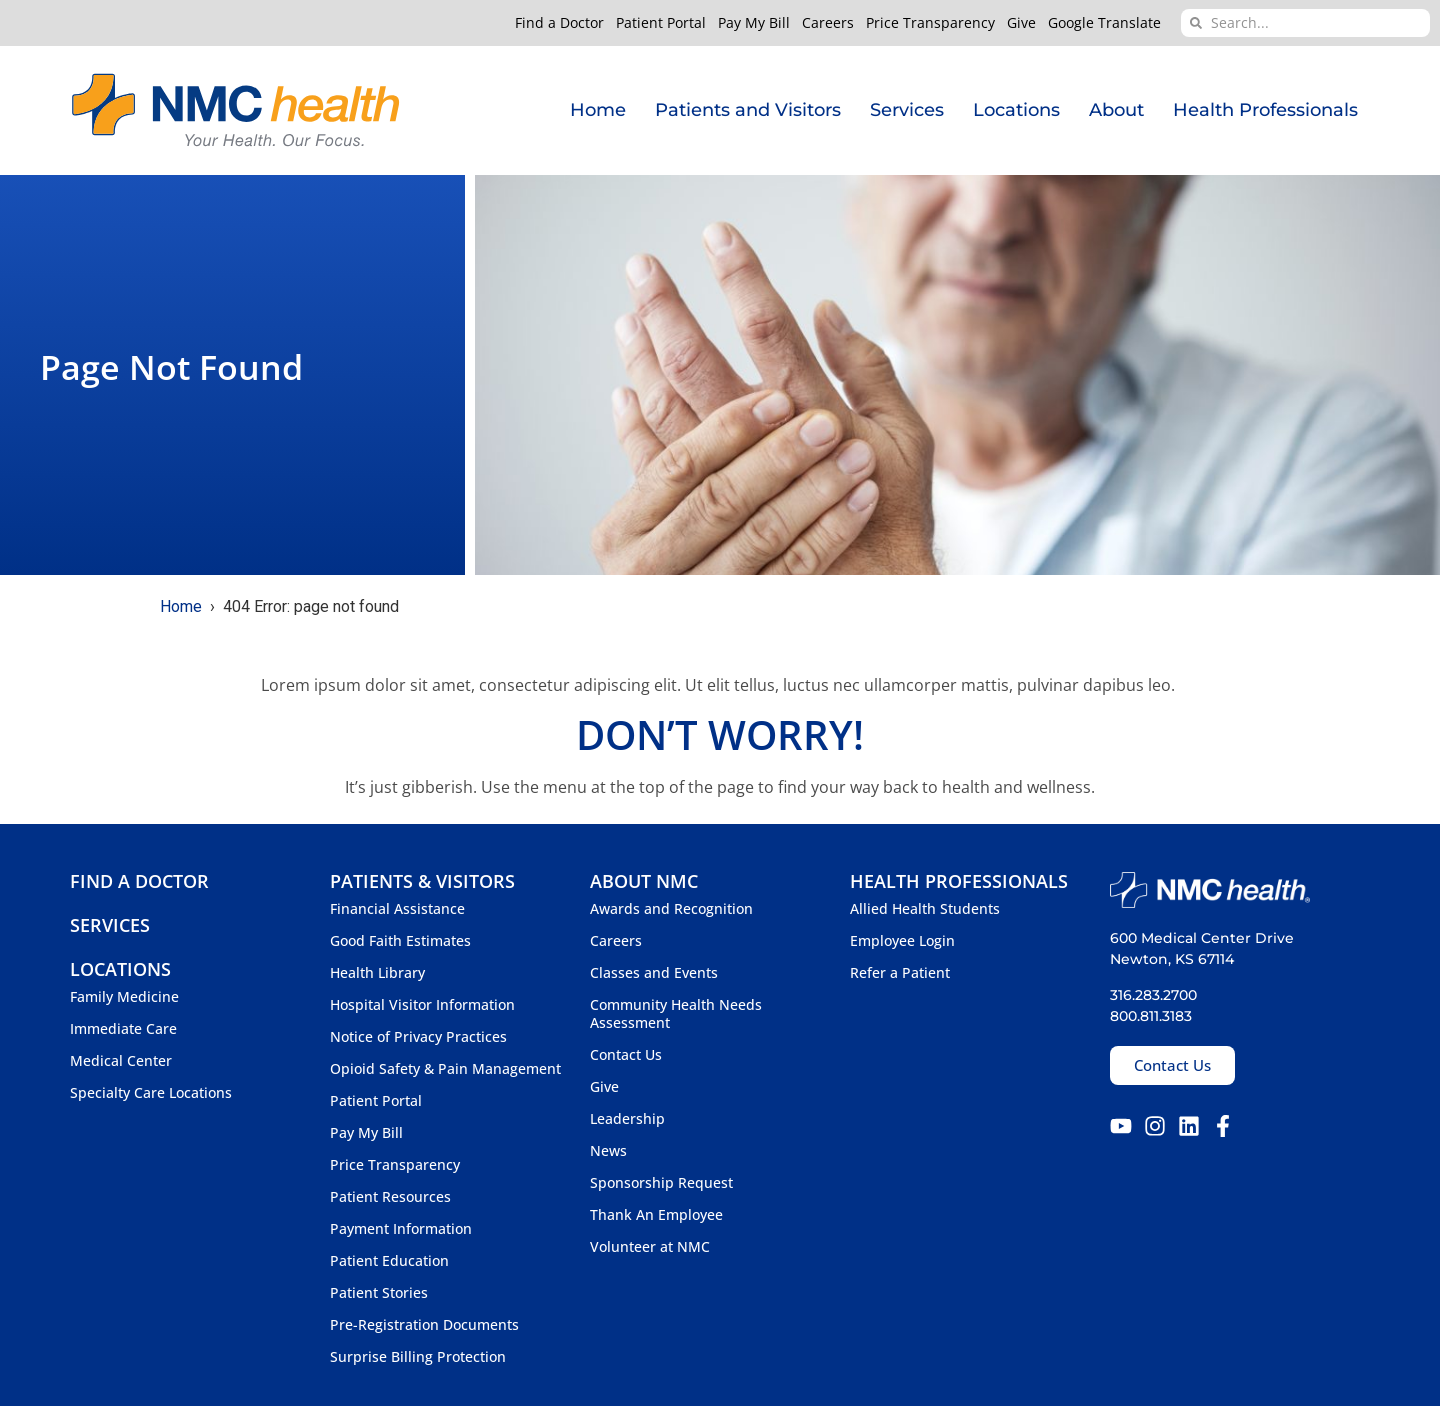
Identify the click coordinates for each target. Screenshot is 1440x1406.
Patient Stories (379, 1293)
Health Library (377, 973)
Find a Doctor (559, 23)
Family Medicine (124, 997)
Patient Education (389, 1261)
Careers (828, 23)
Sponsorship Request (661, 1183)
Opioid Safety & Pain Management (445, 1069)
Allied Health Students (925, 909)
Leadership (627, 1119)
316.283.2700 (1153, 995)
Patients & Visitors (422, 881)
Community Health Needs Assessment (676, 1014)
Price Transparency (930, 23)
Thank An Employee (656, 1215)
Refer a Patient (900, 973)
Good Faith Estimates (400, 941)
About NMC (644, 881)
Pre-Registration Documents (424, 1325)
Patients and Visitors (748, 110)
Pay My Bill (754, 23)
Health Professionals (1265, 110)
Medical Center (121, 1061)
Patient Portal (661, 23)
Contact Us (626, 1055)
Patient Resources (390, 1197)
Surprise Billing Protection (418, 1357)
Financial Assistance (397, 909)
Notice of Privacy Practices (418, 1037)
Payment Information (401, 1229)
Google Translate (1104, 23)
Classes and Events (654, 973)
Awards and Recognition (671, 909)
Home (598, 110)
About (1116, 110)
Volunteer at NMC (650, 1247)
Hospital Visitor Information (422, 1005)
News (608, 1151)
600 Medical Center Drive (1202, 938)
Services (907, 110)
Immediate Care (123, 1029)
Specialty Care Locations (151, 1093)
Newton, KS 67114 (1172, 959)
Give (1021, 23)
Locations (1016, 110)
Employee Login (902, 941)
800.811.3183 (1151, 1016)
